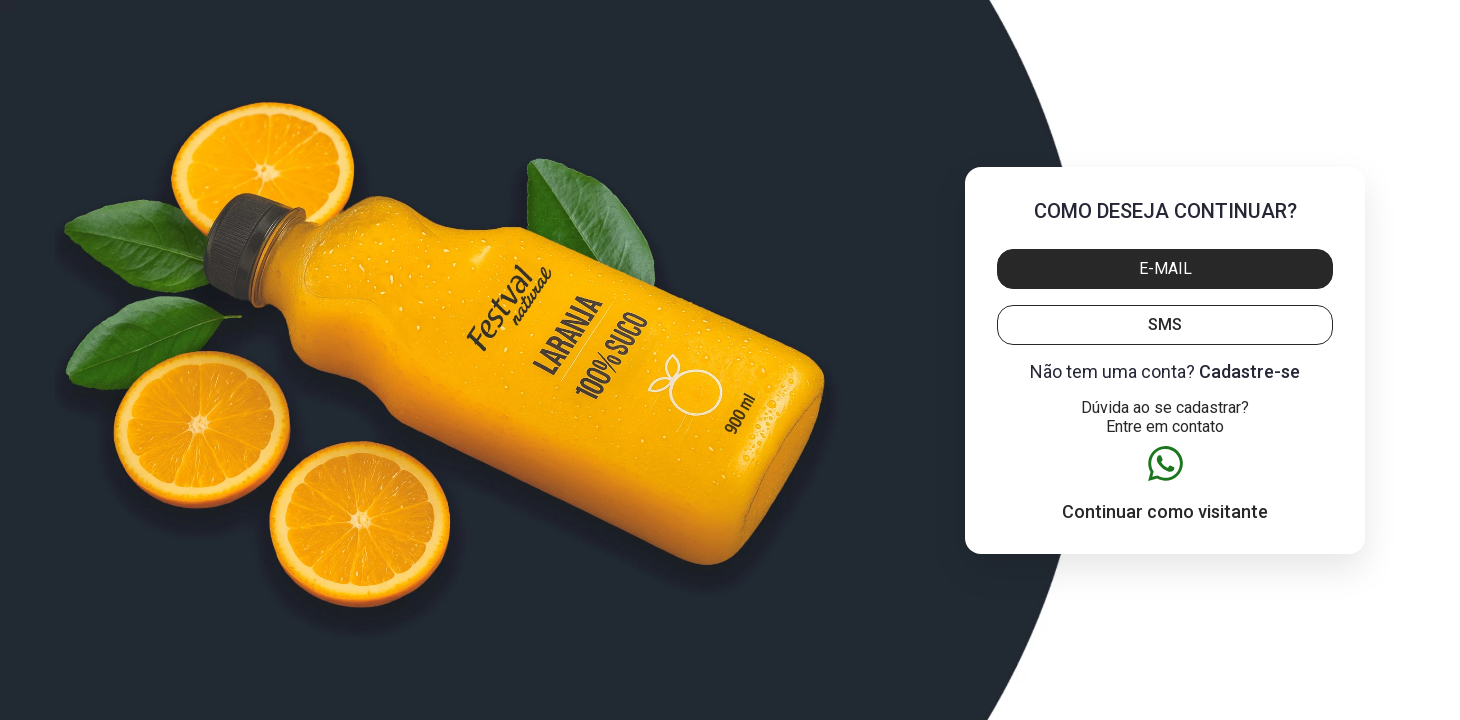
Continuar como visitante (1165, 511)
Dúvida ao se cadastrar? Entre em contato (1165, 417)
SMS (1165, 324)
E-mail (1165, 268)
